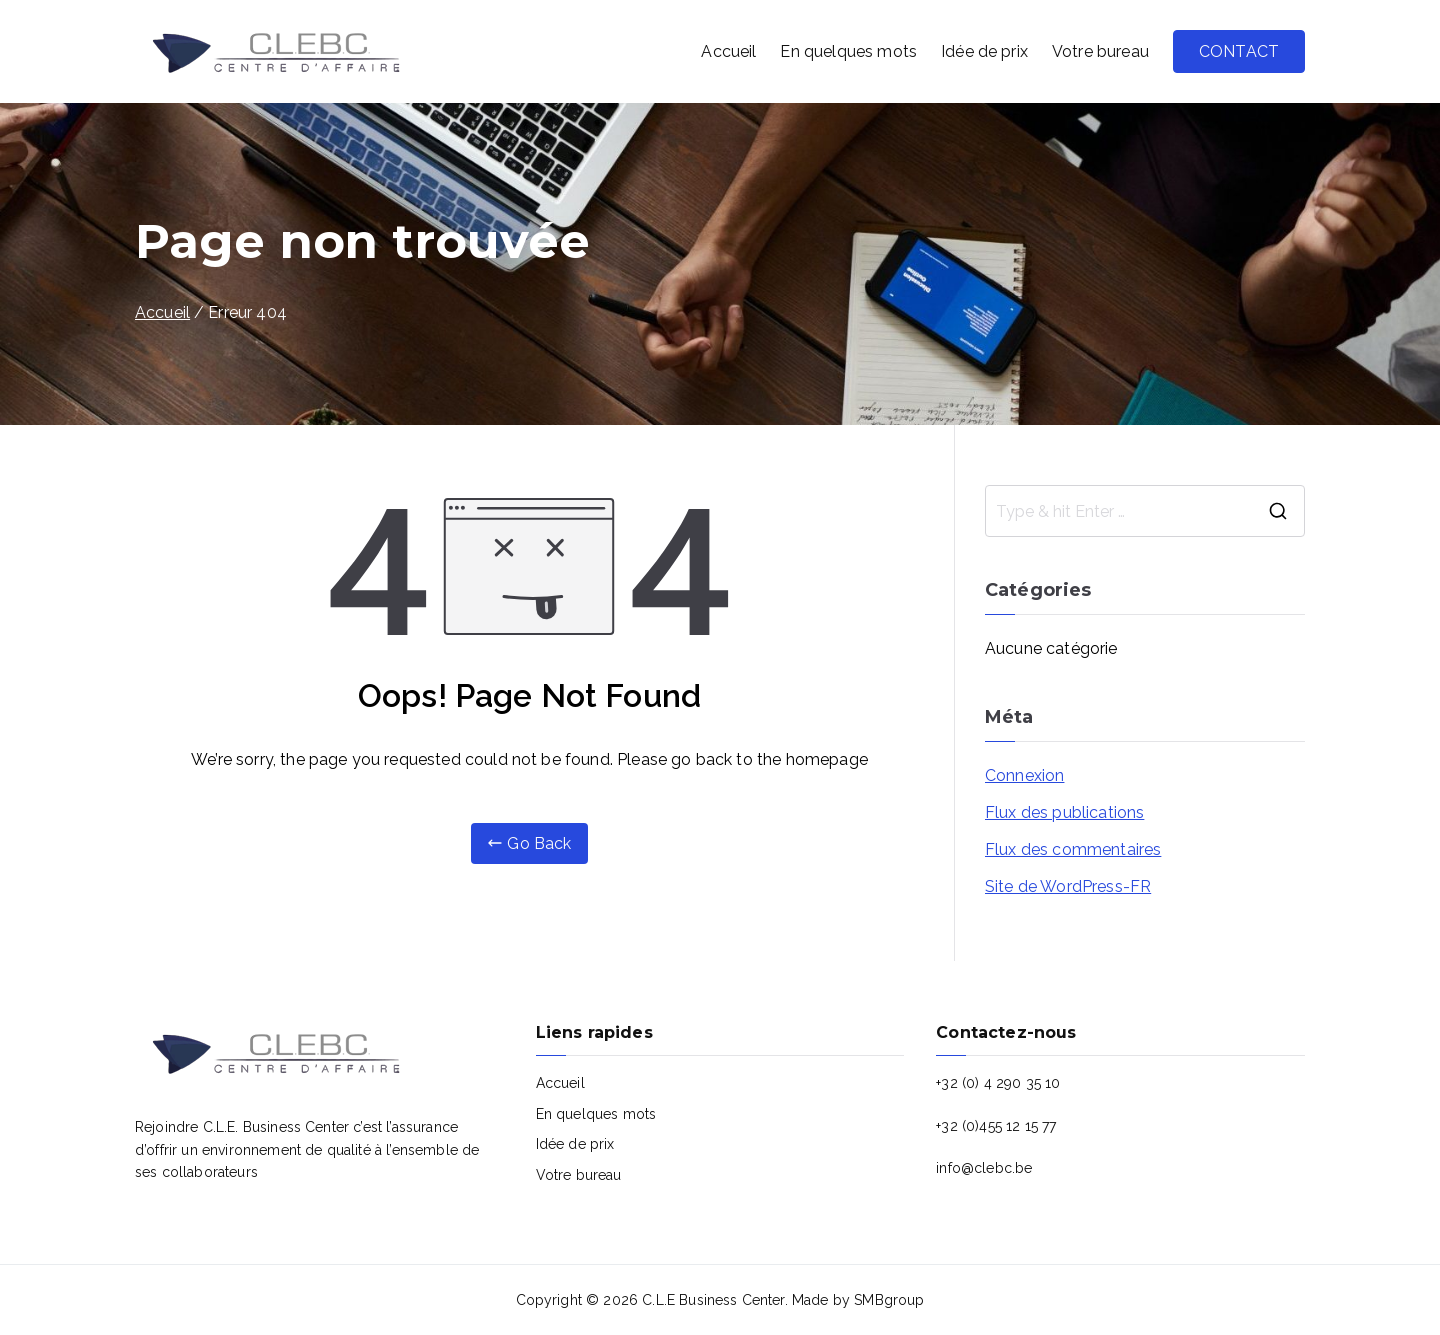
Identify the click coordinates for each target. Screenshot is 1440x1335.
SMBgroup (889, 1300)
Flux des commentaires (1073, 849)
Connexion (1024, 775)
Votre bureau (1100, 51)
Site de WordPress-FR (1068, 886)
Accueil (728, 51)
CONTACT (1239, 51)
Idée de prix (984, 51)
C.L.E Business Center (713, 1300)
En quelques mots (848, 51)
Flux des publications (1064, 812)
